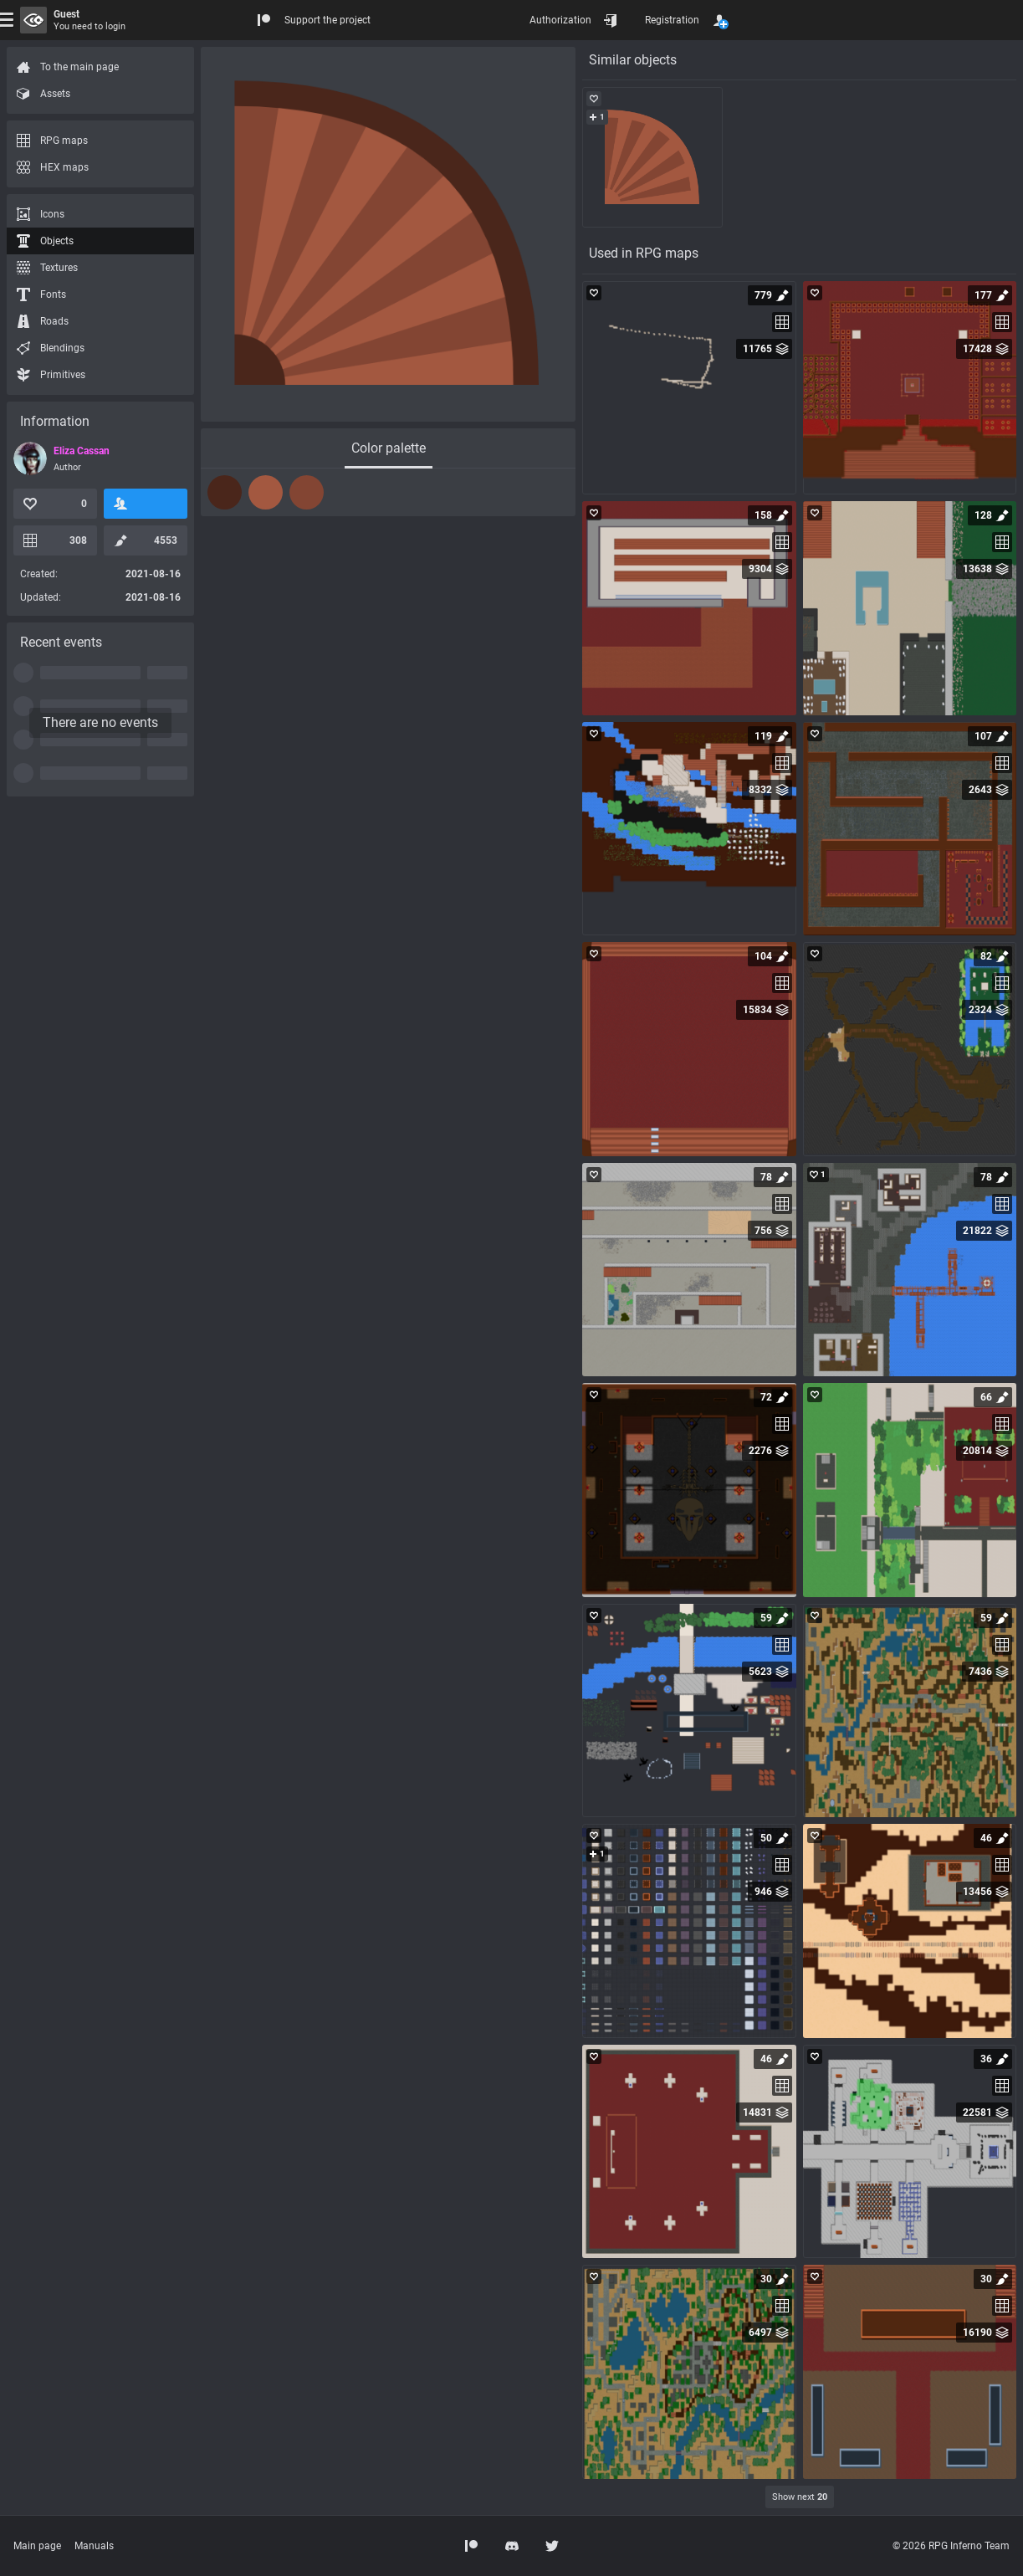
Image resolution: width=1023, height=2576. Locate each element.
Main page (37, 2546)
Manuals (94, 2546)
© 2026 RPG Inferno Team (951, 2546)
